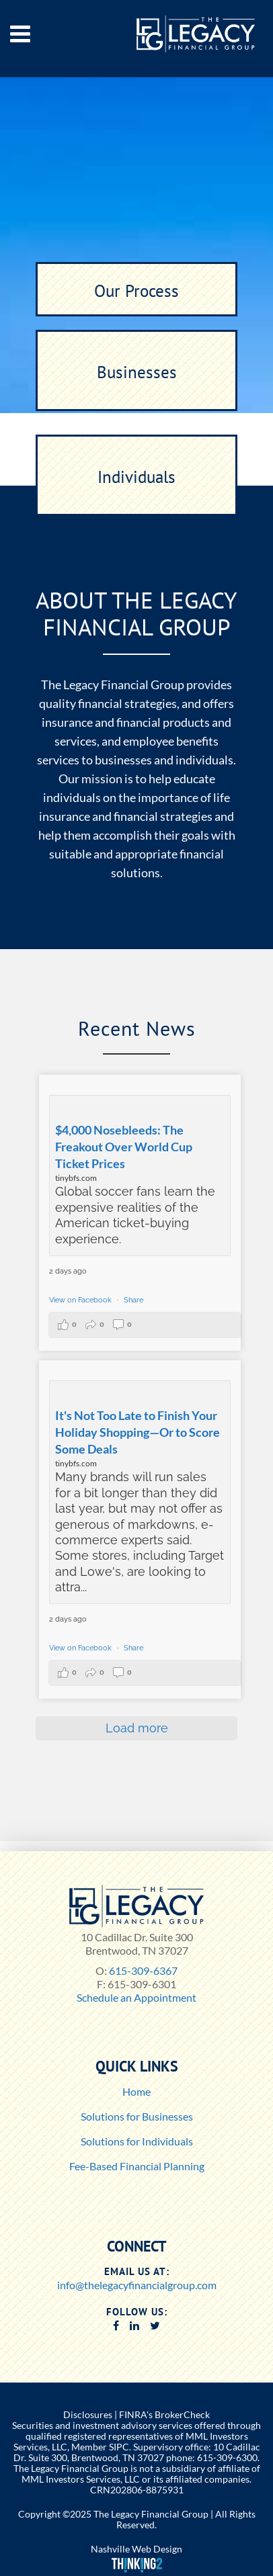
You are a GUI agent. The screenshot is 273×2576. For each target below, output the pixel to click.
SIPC (119, 2446)
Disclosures (87, 2414)
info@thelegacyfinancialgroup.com (137, 2284)
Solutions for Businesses (137, 2116)
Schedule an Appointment (136, 1997)
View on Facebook (81, 1300)
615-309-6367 (143, 1970)
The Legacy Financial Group (150, 2514)
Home (136, 2091)
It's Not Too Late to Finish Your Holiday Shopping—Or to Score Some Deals (137, 1432)
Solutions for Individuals (137, 2141)
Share (133, 1300)
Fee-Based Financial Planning (136, 2166)
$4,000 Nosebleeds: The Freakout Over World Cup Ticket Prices (123, 1146)
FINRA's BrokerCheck (164, 2414)
